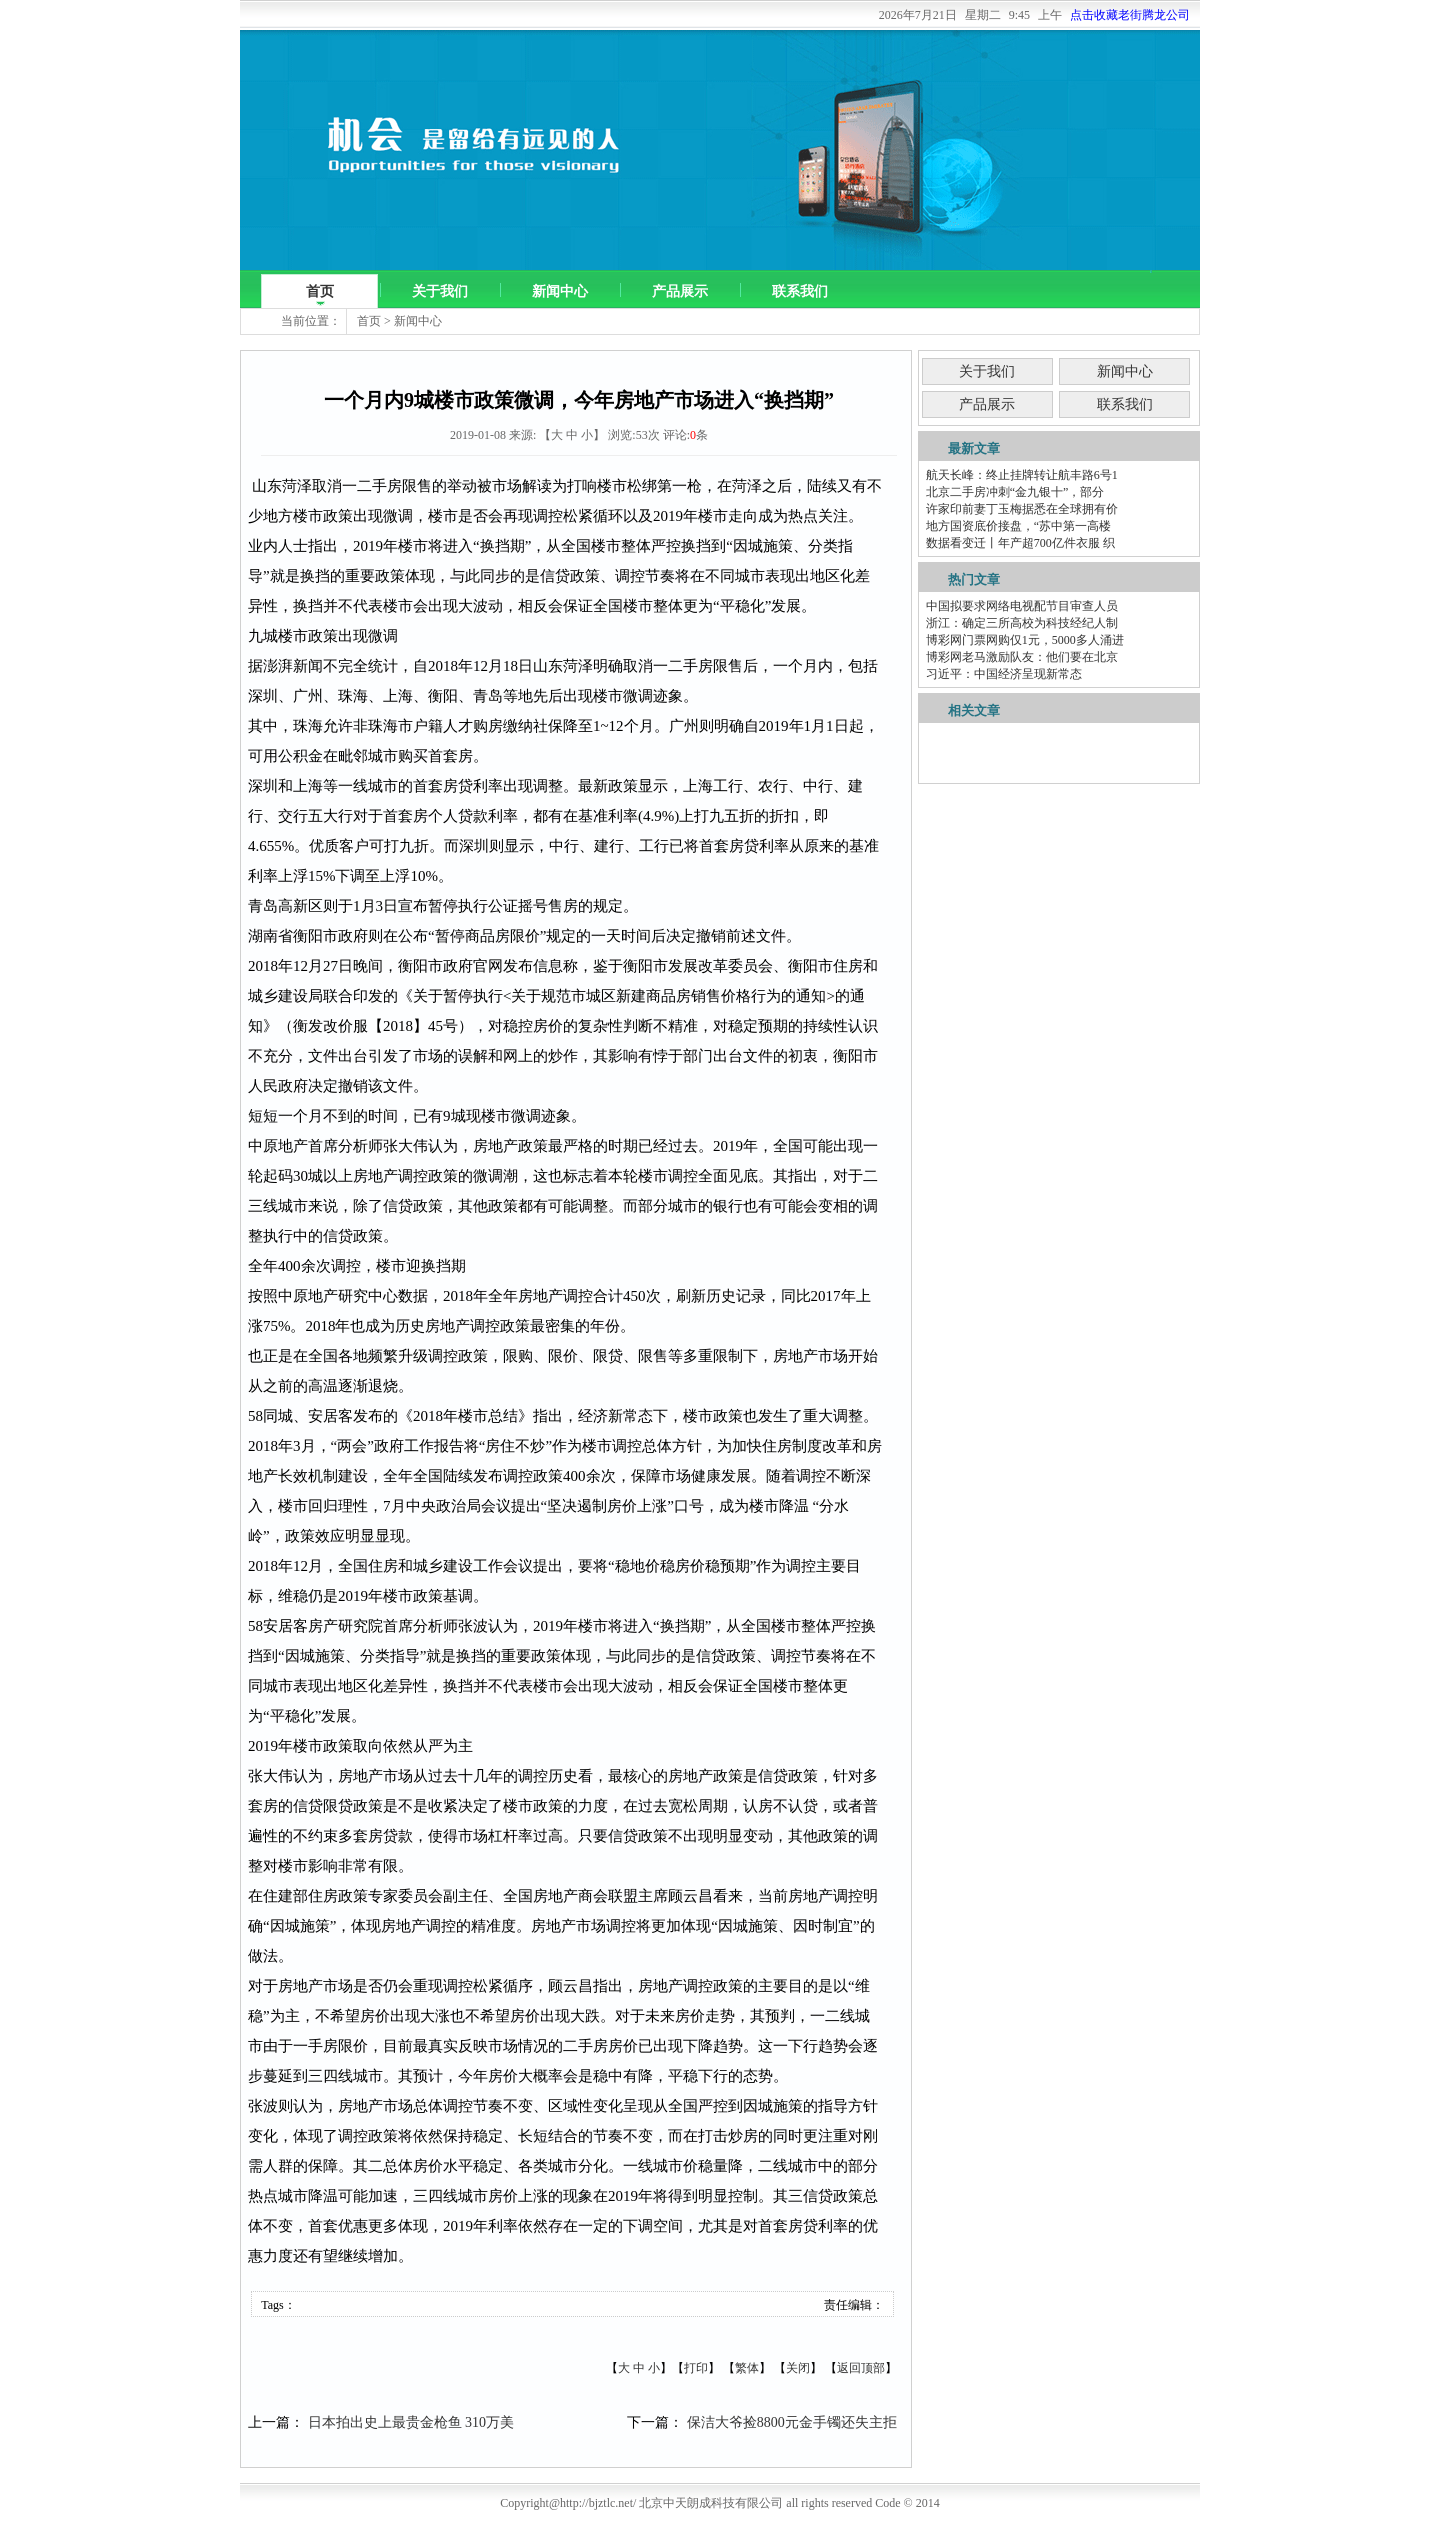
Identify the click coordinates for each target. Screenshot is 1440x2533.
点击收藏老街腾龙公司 (1130, 15)
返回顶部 (861, 2368)
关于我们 (440, 291)
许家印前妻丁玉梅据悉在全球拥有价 (1022, 509)
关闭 (798, 2368)
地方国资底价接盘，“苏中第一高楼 (1018, 526)
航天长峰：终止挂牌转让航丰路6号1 (1022, 475)
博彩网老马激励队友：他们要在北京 (1022, 657)
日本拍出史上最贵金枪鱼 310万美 (411, 2422)
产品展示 (680, 291)
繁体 (747, 2368)
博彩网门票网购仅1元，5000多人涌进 (1025, 640)
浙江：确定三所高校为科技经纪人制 (1022, 623)
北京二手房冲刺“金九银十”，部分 (1015, 492)
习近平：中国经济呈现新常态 (1004, 674)
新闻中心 (560, 291)
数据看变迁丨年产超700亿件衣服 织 (1020, 543)
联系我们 (800, 291)
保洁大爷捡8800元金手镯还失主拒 (792, 2422)
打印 (696, 2368)
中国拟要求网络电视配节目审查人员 (1022, 606)
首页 (320, 291)
